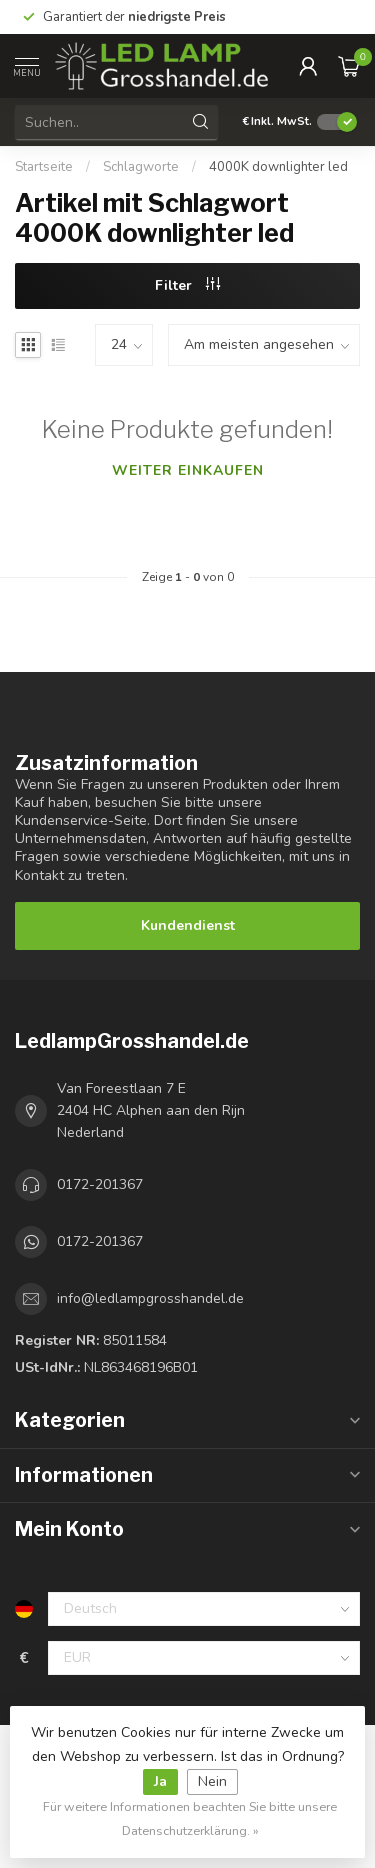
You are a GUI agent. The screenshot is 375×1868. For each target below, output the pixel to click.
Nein (212, 1781)
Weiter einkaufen (188, 470)
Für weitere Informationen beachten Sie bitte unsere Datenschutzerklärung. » (190, 1818)
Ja (160, 1781)
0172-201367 (100, 1184)
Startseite (44, 167)
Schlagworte (141, 167)
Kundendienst (188, 925)
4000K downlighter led (278, 167)
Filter (187, 285)
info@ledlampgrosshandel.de (150, 1298)
